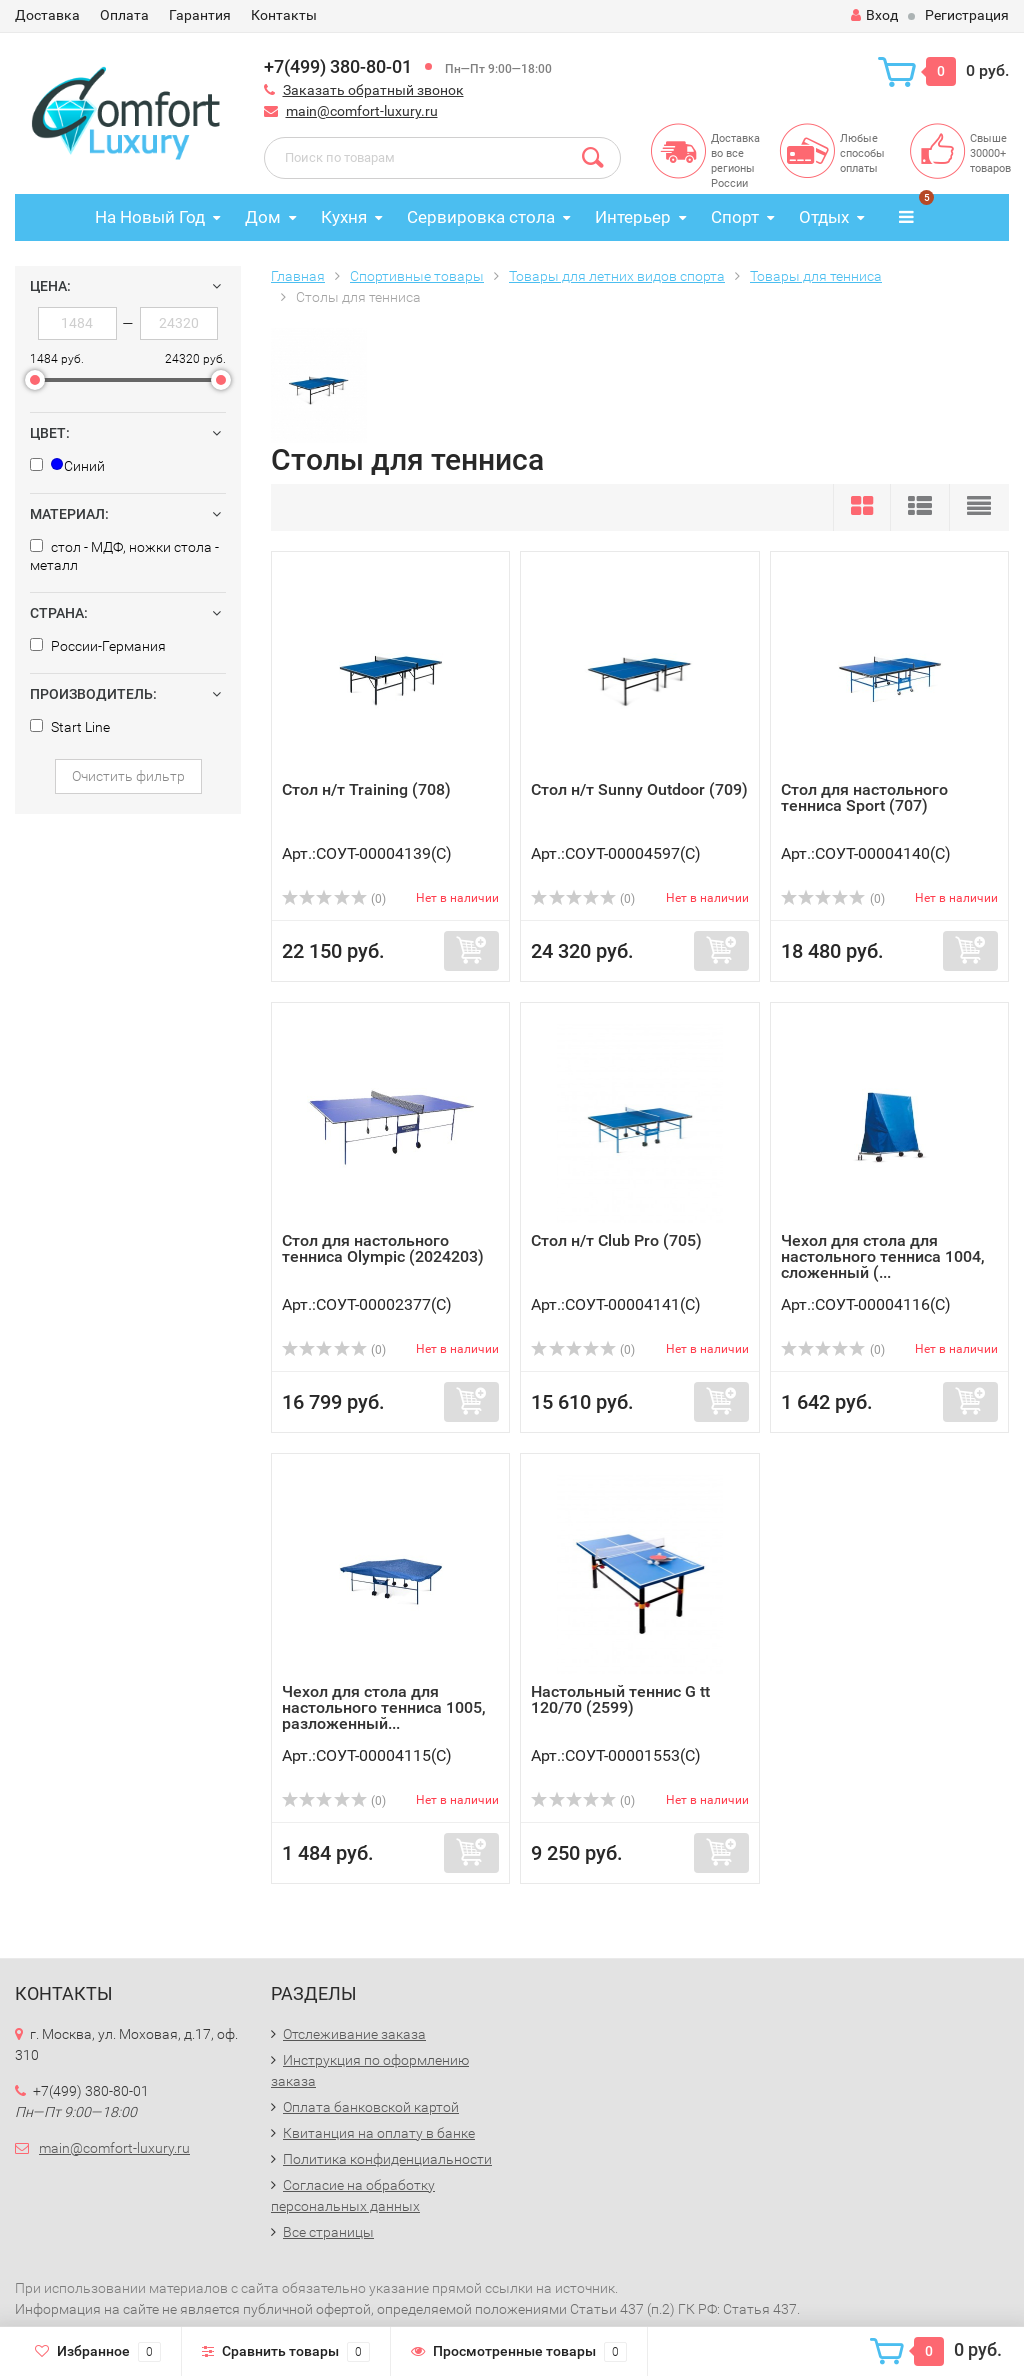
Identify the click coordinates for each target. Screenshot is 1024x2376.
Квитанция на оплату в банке (379, 2133)
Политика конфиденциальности (387, 2159)
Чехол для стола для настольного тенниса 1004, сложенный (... (883, 1256)
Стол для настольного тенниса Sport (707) (864, 797)
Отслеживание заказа (354, 2034)
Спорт (735, 217)
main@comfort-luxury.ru (362, 111)
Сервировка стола (481, 217)
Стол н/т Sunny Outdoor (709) (639, 789)
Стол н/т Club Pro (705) (616, 1240)
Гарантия (200, 15)
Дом (263, 217)
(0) (334, 899)
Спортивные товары (417, 276)
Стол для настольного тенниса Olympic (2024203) (383, 1248)
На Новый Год (150, 217)
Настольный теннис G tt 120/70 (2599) (620, 1699)
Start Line (70, 727)
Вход (874, 15)
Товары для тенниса (816, 276)
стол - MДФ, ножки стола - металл (124, 556)
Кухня (344, 217)
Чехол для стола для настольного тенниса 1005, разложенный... (384, 1707)
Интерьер (633, 217)
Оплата (124, 15)
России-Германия (98, 646)
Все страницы (328, 2232)
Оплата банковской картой (371, 2107)
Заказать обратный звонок (373, 90)
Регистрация (967, 15)
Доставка (47, 15)
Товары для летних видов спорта (617, 276)
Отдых (824, 217)
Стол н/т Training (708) (366, 789)
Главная (298, 276)
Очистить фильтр (128, 776)
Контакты (284, 15)
